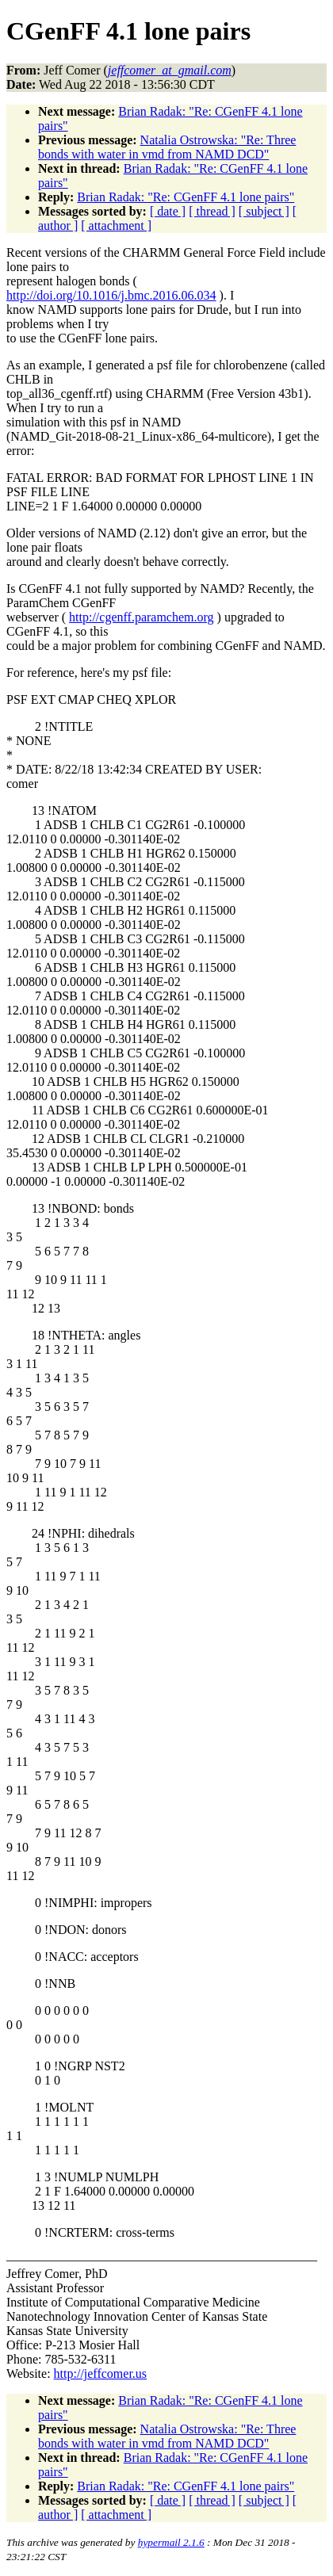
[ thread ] (212, 211)
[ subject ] (264, 211)
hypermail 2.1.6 (171, 2542)
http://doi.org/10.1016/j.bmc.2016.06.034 (111, 295)
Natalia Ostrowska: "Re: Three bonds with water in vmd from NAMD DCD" (167, 147)
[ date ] (168, 211)
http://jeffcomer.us (100, 2373)
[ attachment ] (116, 225)
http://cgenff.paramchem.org (141, 617)
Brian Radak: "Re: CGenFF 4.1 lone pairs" (185, 197)
